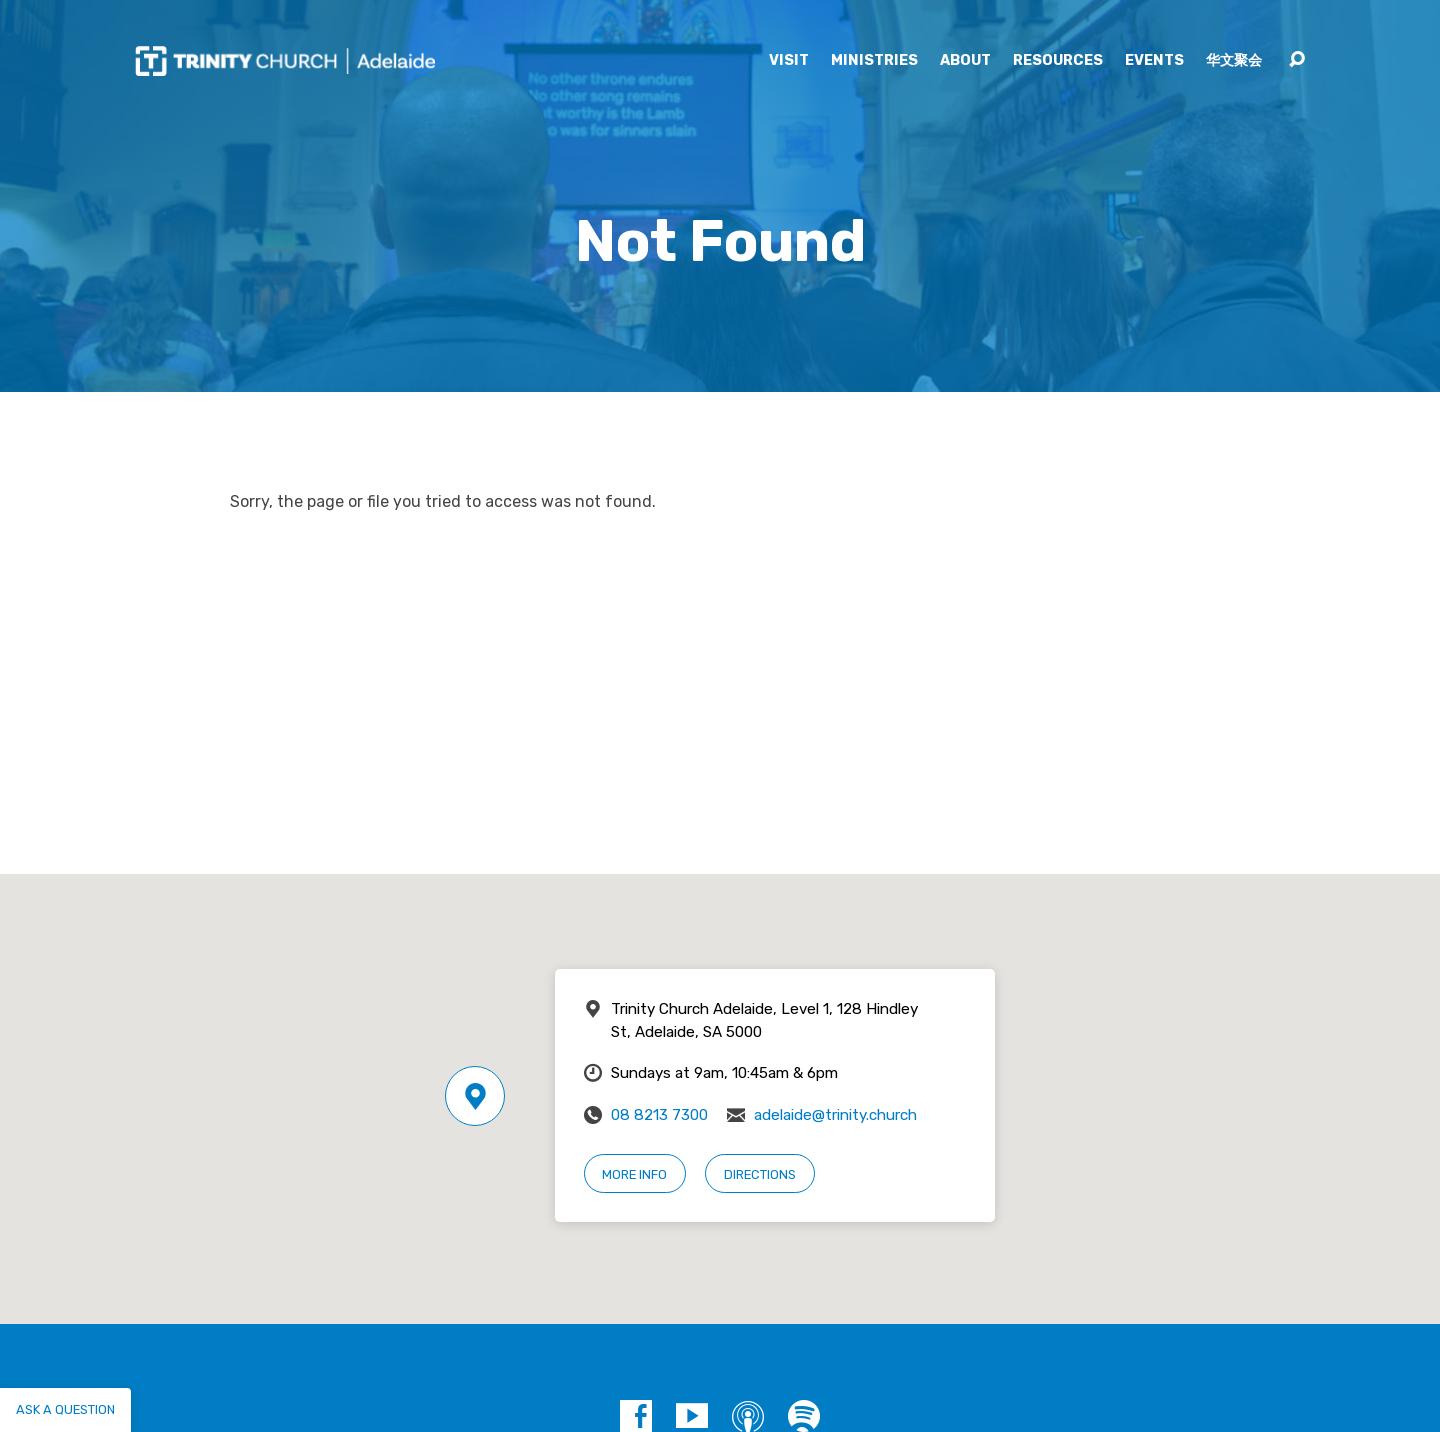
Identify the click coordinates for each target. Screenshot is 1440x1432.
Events (1154, 61)
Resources (1058, 61)
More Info (634, 1174)
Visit (789, 61)
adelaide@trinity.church (835, 1115)
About (965, 61)
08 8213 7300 (659, 1115)
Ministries (874, 61)
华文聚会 (1234, 61)
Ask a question (65, 1409)
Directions (760, 1174)
